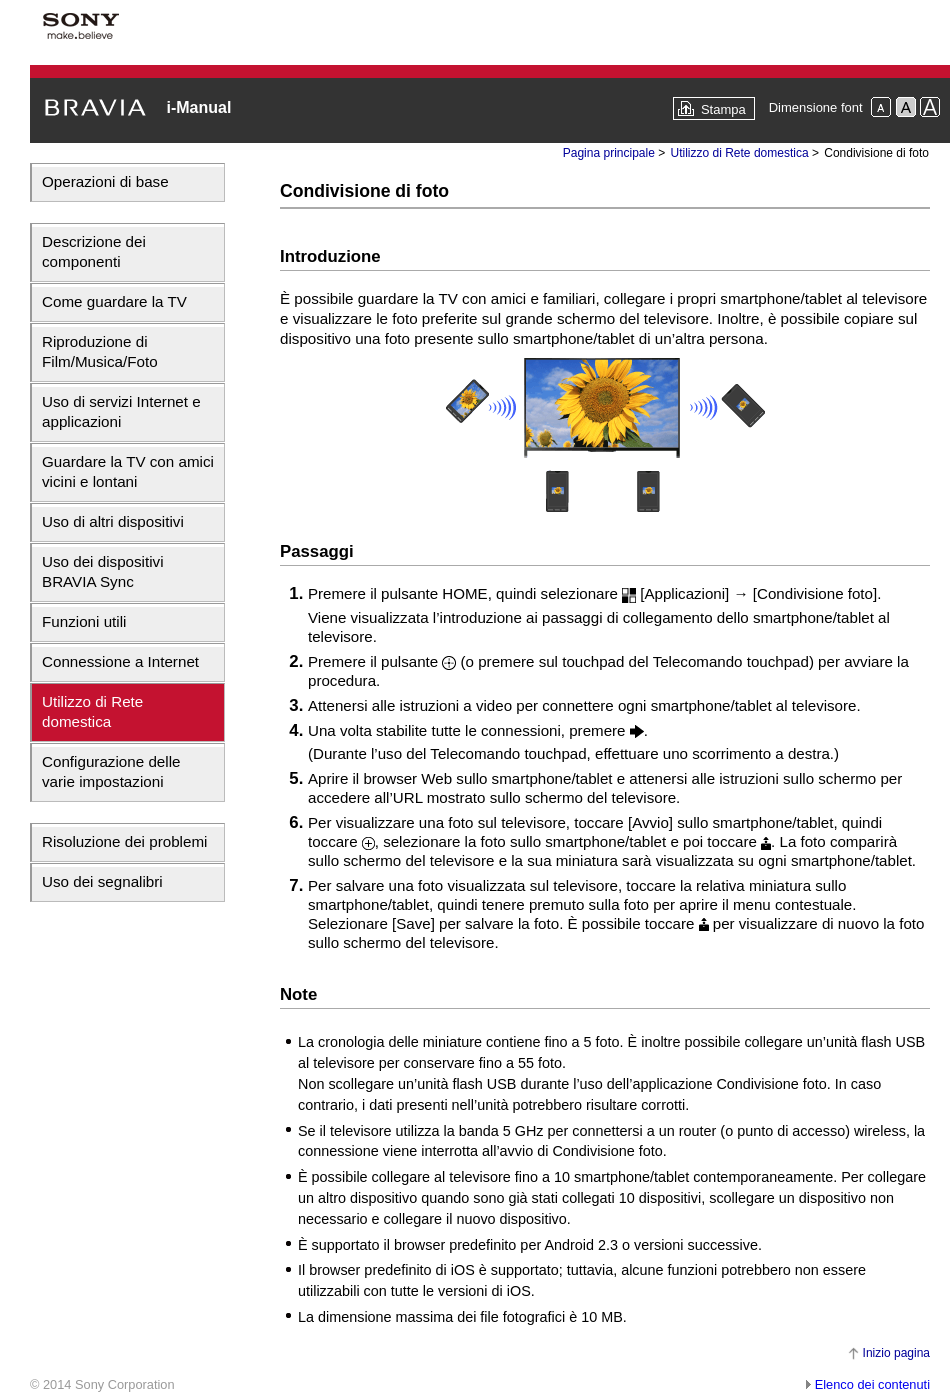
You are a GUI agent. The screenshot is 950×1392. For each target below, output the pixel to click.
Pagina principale (609, 153)
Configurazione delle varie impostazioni (111, 771)
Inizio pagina (896, 1353)
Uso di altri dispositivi (113, 521)
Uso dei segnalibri (102, 881)
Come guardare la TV (114, 301)
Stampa (723, 109)
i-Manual (198, 107)
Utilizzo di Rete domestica (92, 711)
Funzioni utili (84, 621)
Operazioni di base (105, 181)
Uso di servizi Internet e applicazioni (121, 411)
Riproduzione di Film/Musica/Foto (100, 351)
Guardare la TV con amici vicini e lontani (128, 471)
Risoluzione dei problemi (124, 841)
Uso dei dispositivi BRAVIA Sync (103, 571)
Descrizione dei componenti (94, 251)
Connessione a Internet (120, 661)
